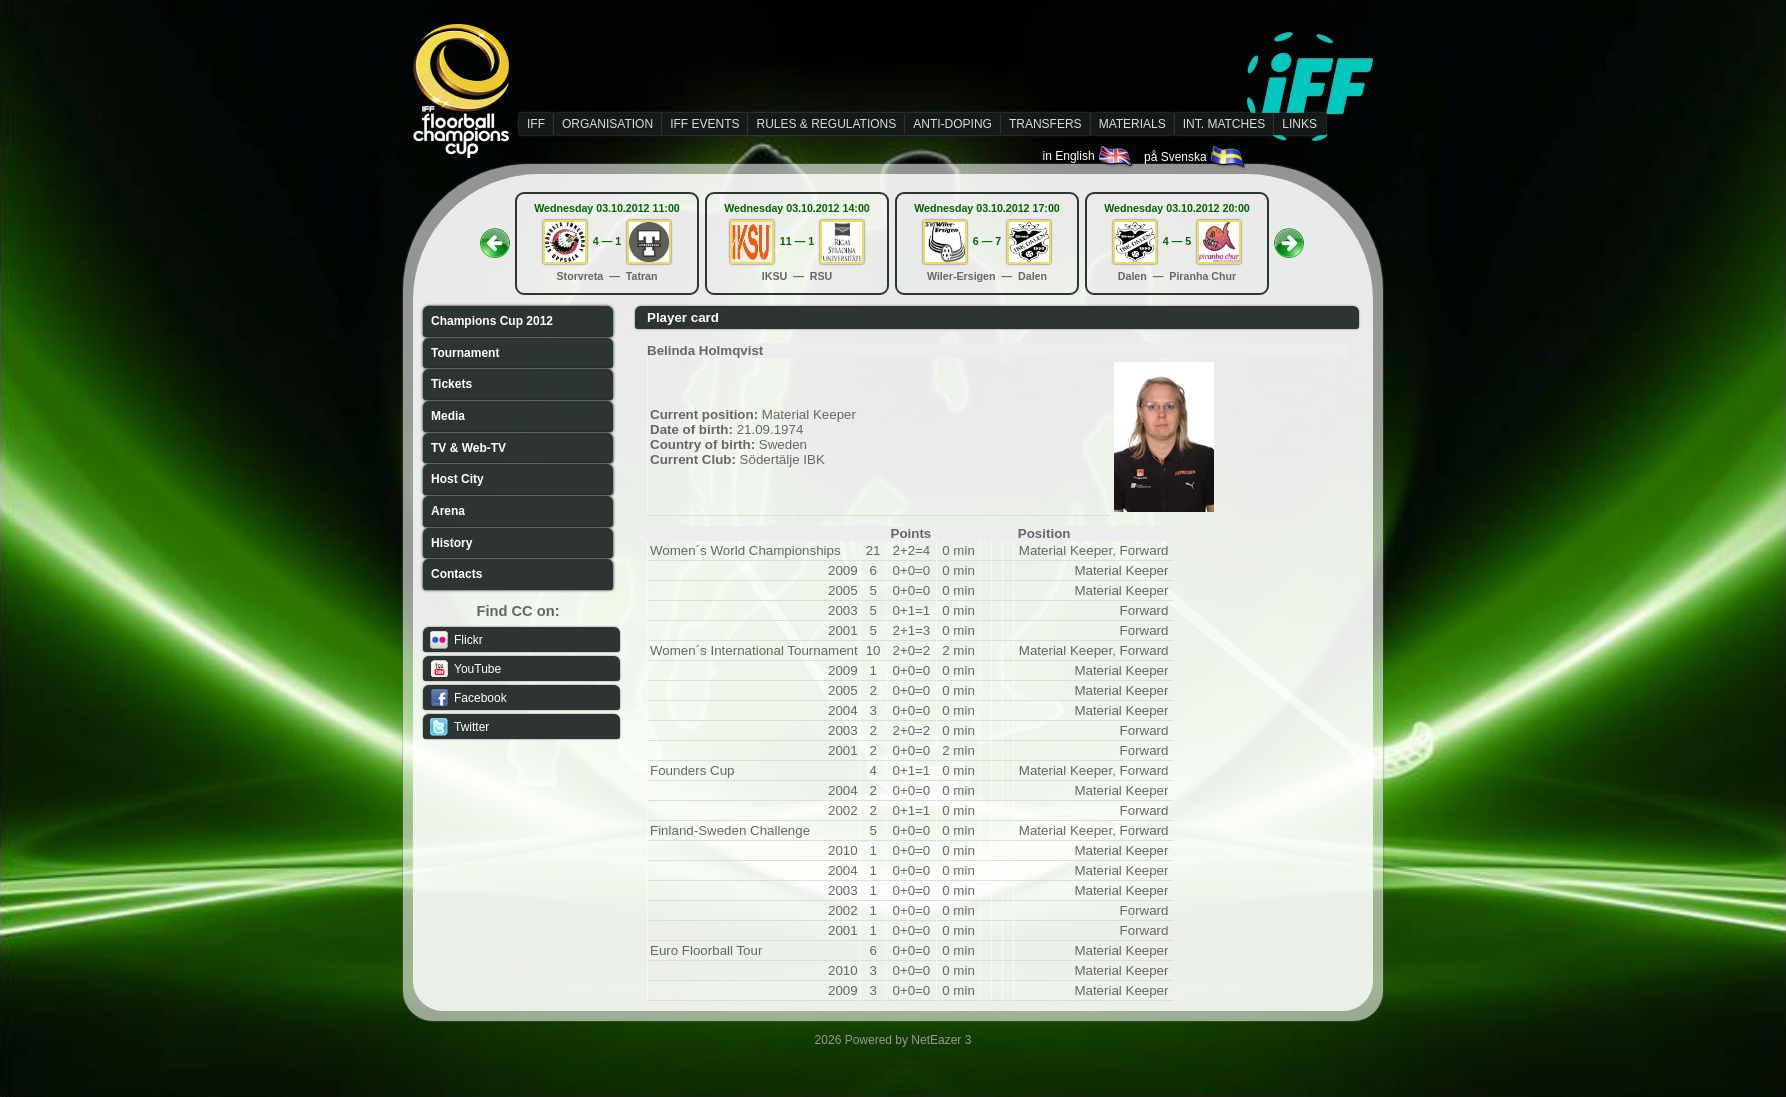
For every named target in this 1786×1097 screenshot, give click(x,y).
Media (448, 416)
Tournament (465, 353)
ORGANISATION (607, 124)
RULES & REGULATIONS (826, 124)
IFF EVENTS (704, 124)
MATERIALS (1132, 124)
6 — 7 (987, 241)
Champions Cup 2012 (492, 321)
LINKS (1299, 124)
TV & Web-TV (468, 448)
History (451, 543)
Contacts (456, 574)
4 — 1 (607, 241)
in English (1088, 156)
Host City (457, 479)
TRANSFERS (1045, 124)
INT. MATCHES (1224, 124)
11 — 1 (797, 241)
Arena (448, 511)
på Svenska (1195, 157)
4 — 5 (1177, 241)
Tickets (451, 384)
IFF (536, 124)
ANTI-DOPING (952, 124)
